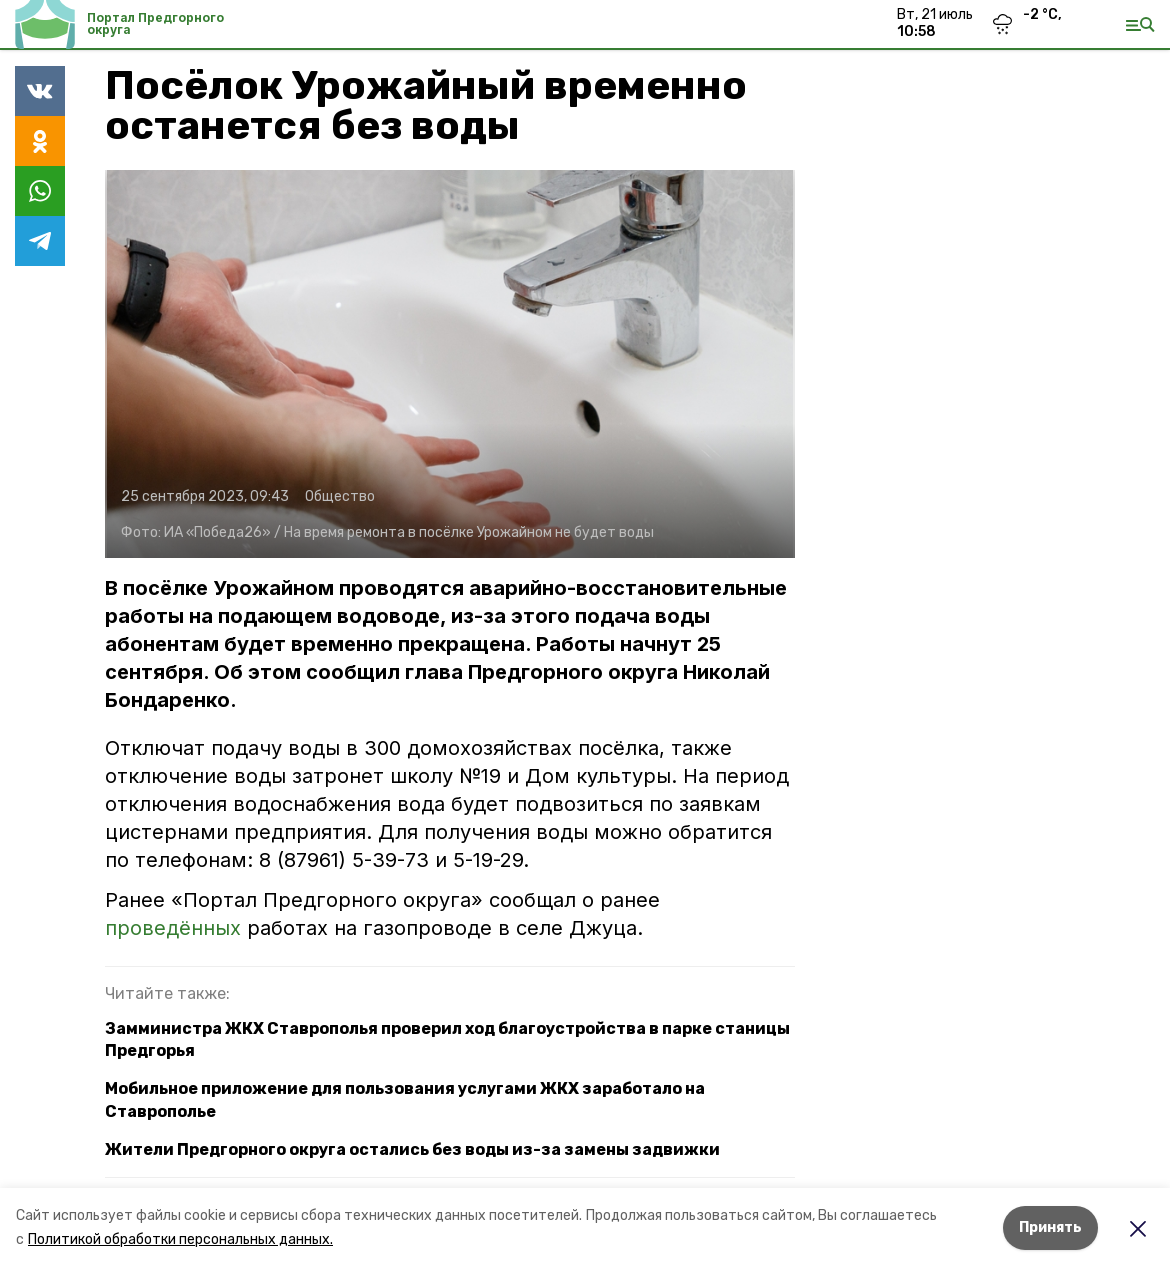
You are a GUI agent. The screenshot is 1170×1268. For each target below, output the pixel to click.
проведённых (173, 928)
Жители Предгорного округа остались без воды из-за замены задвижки (412, 1149)
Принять (1050, 1227)
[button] (450, 364)
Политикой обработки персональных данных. (180, 1239)
